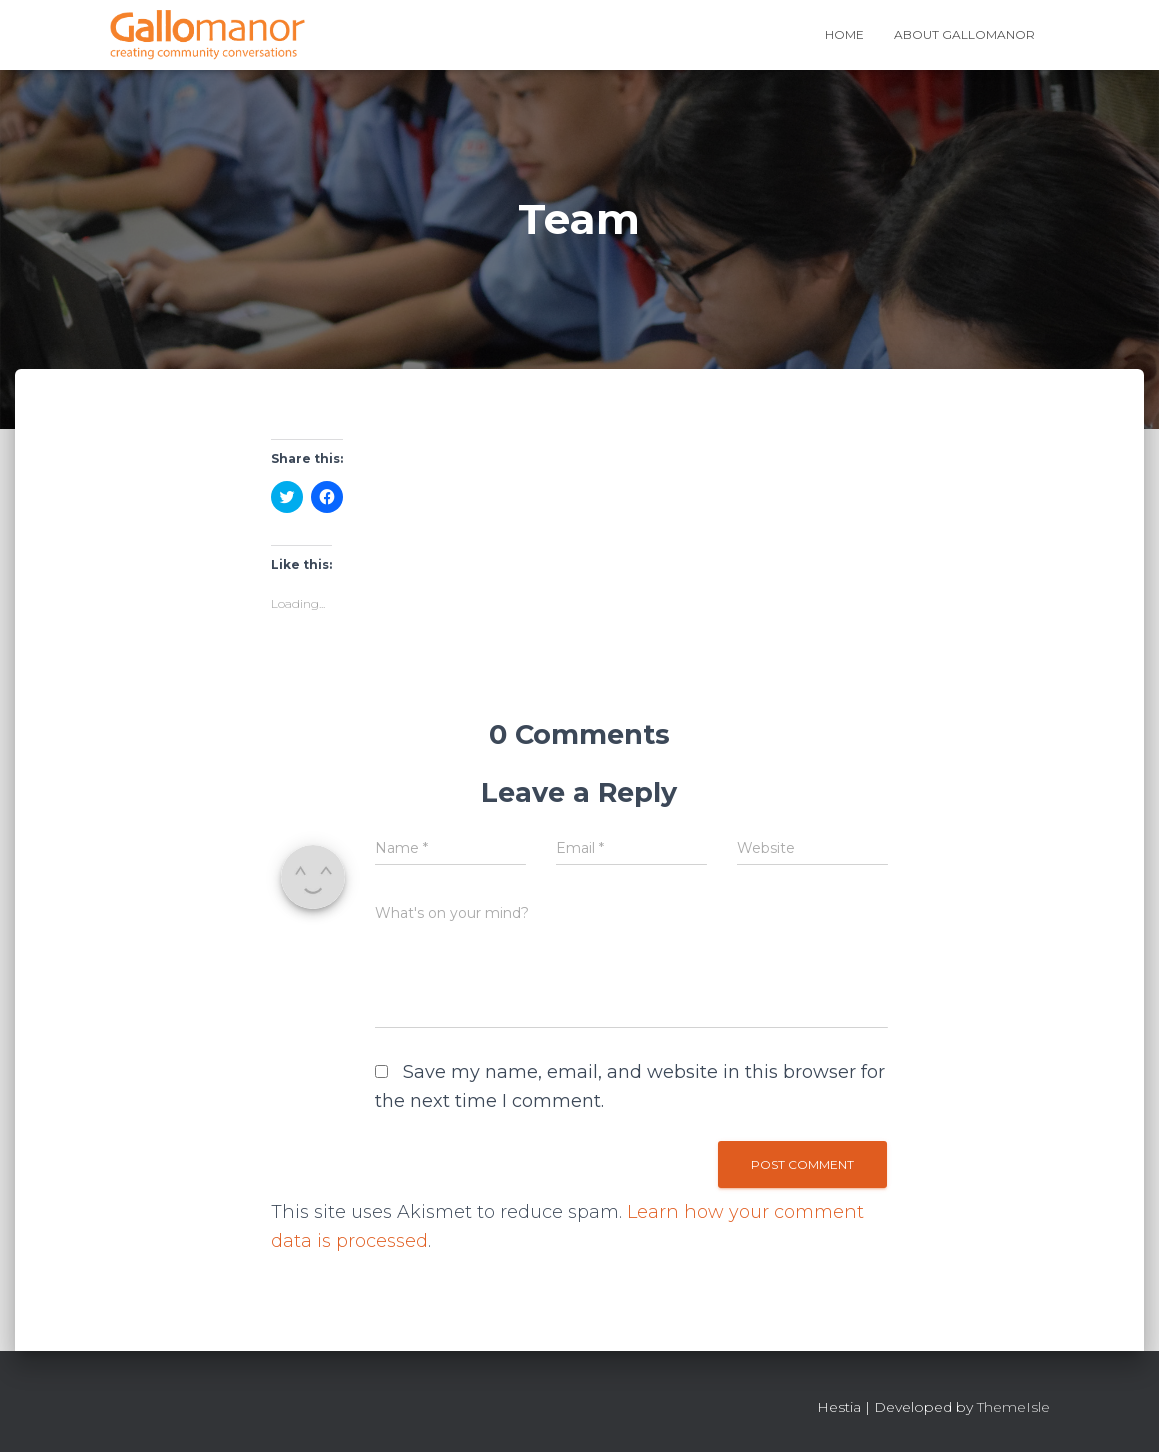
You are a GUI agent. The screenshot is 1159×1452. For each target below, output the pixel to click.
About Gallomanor (964, 34)
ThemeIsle (1013, 1407)
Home (844, 34)
